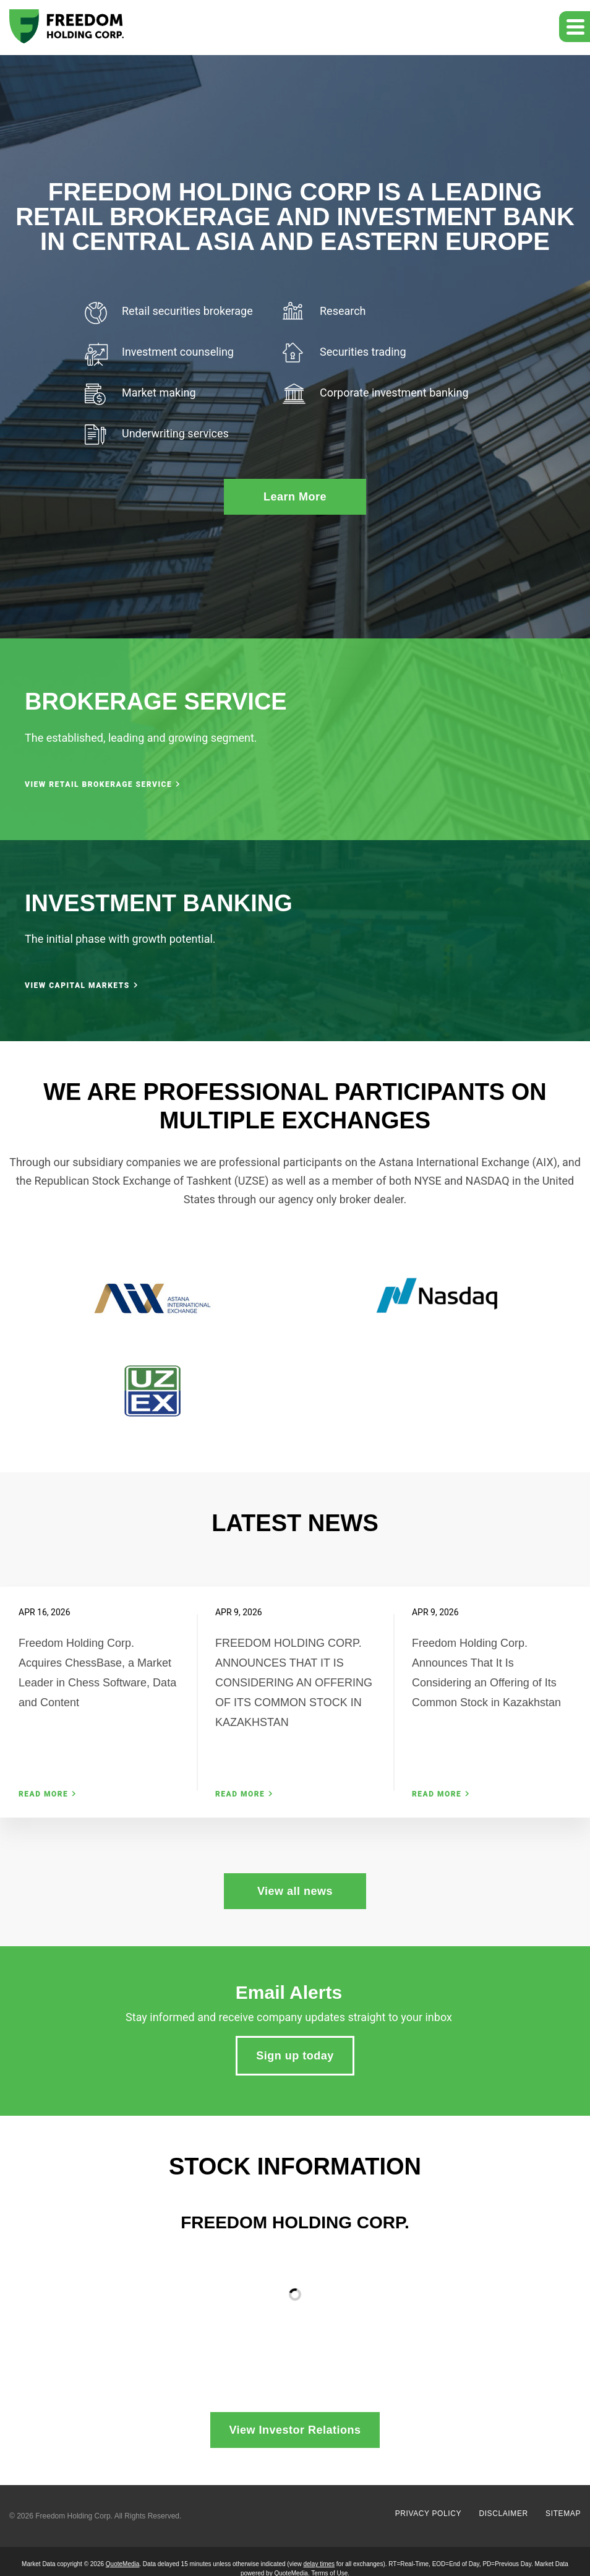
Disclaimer (503, 2513)
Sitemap (563, 2513)
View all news (295, 1891)
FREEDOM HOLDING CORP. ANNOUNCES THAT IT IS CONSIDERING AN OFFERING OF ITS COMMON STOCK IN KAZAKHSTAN (293, 1682)
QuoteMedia (122, 2564)
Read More (43, 1794)
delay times (319, 2564)
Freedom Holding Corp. (74, 2516)
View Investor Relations (295, 2430)
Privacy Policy (428, 2513)
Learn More (295, 497)
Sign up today (295, 2056)
